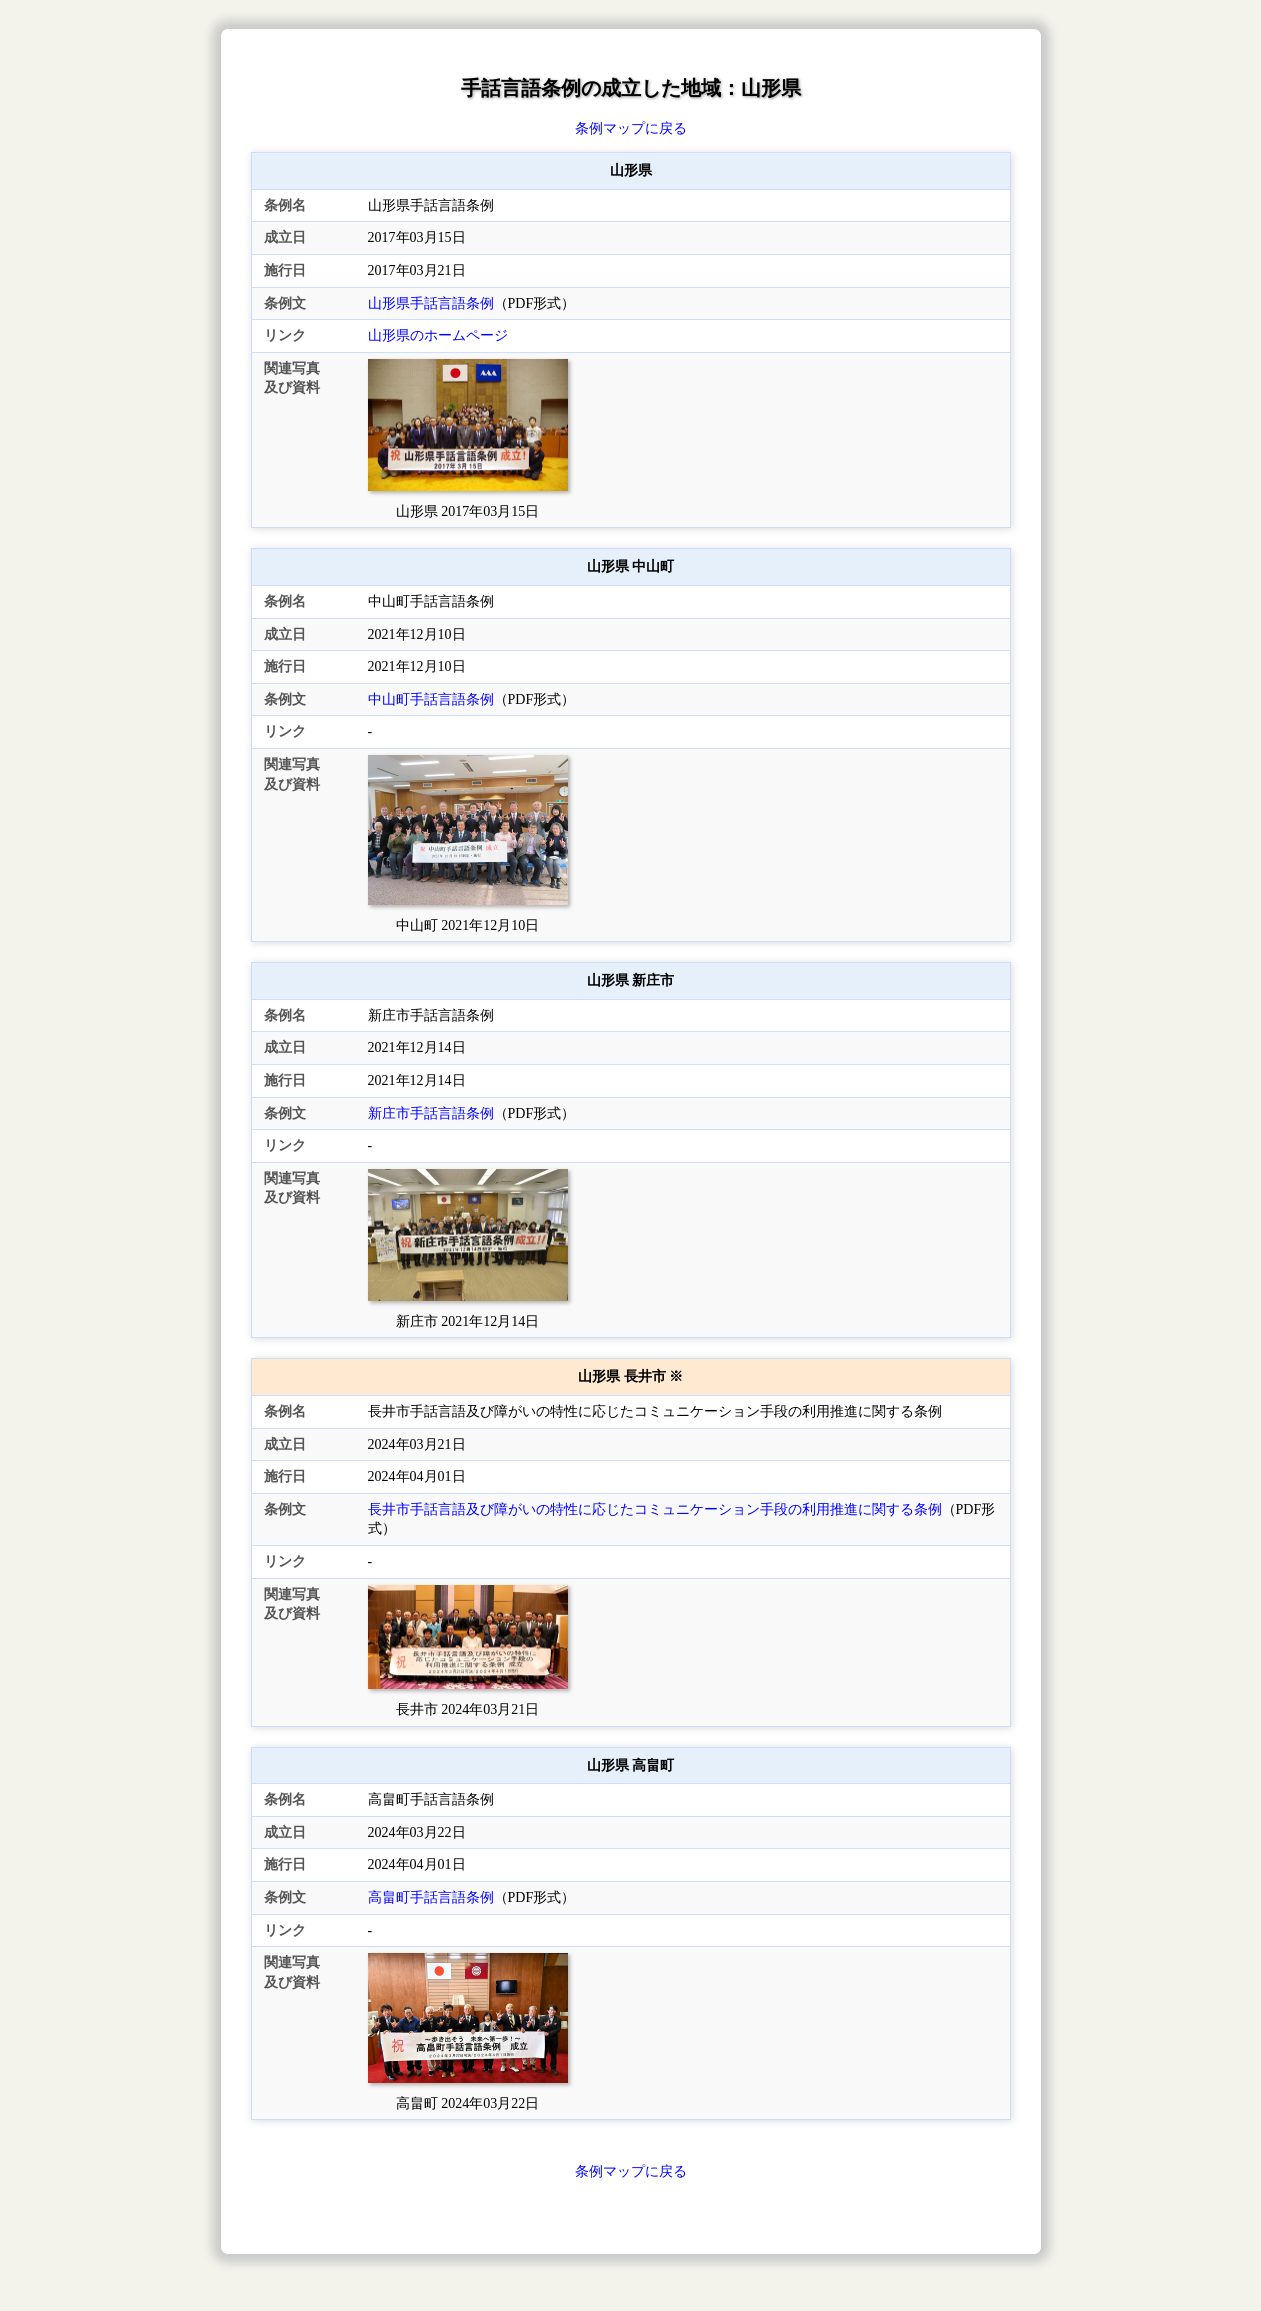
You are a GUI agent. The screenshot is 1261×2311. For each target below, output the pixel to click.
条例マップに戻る (631, 128)
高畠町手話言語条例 (431, 1897)
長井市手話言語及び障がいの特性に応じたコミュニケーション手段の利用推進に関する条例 (655, 1509)
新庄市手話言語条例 (431, 1113)
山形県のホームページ (438, 335)
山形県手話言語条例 (431, 303)
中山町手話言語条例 (431, 699)
